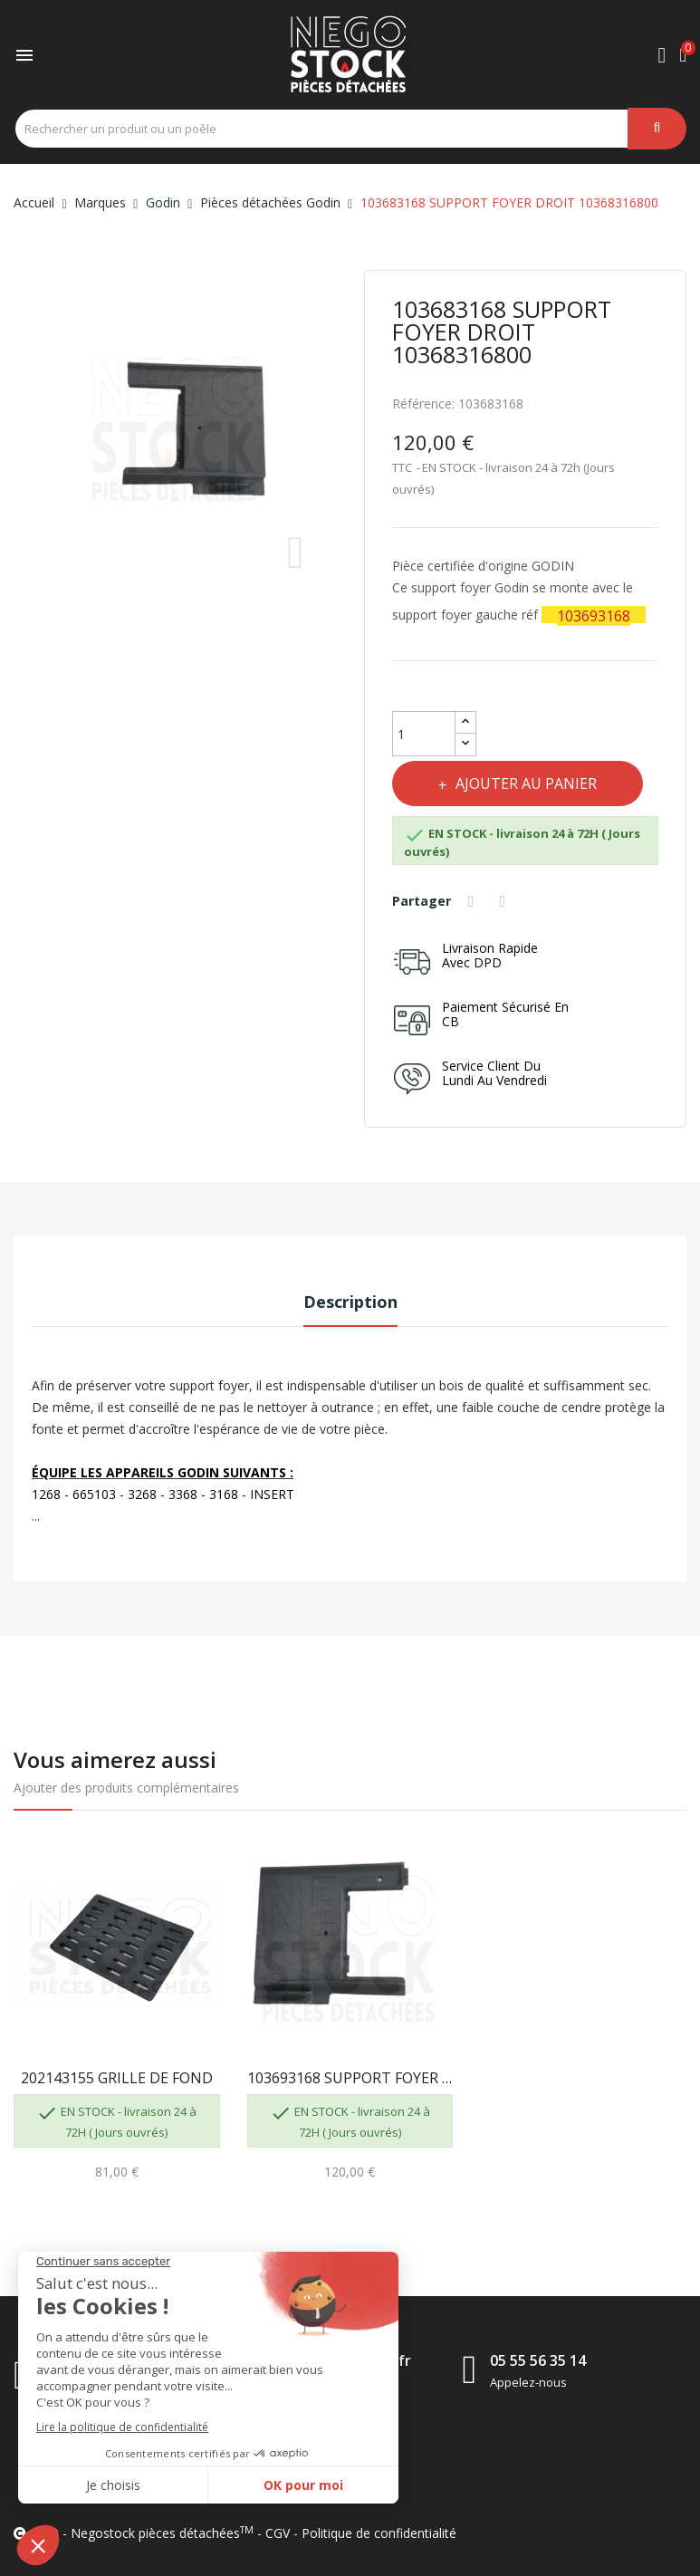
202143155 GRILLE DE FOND (117, 2078)
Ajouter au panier (532, 783)
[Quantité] (423, 733)
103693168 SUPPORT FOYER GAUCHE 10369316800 (350, 2078)
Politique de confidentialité (379, 2533)
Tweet (507, 901)
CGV (277, 2533)
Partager (474, 901)
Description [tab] (350, 1301)
